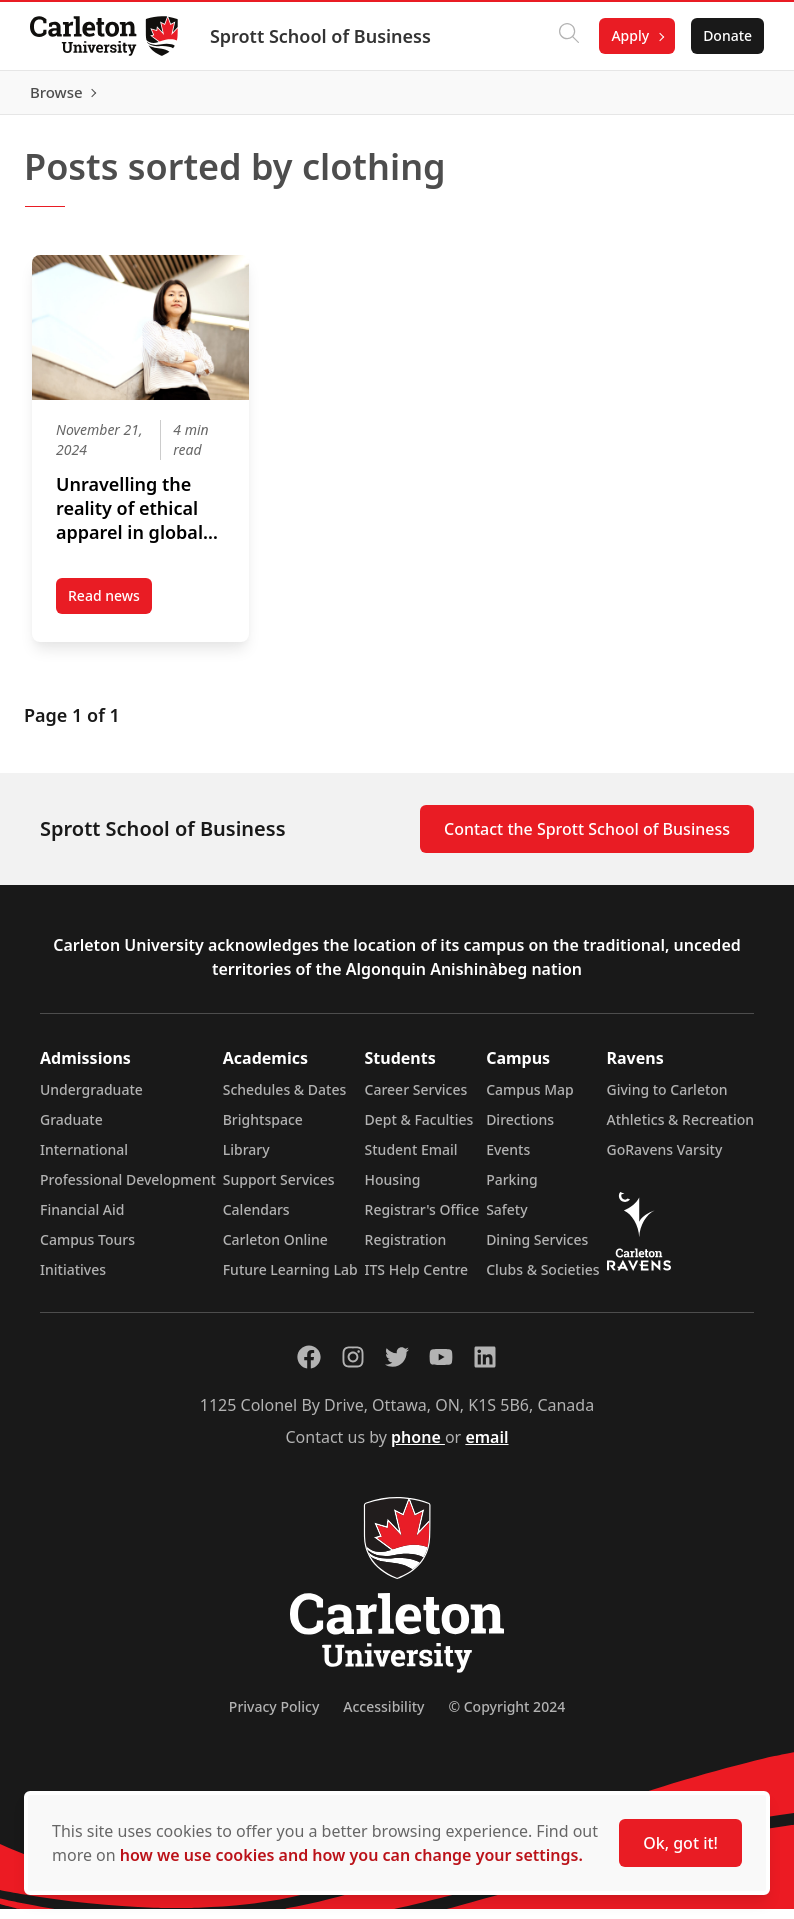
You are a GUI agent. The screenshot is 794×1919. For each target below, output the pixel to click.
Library (246, 1159)
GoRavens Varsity (665, 1159)
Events (508, 1159)
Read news (110, 609)
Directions (520, 1129)
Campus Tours (87, 1249)
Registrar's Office (422, 1219)
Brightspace (263, 1129)
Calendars (256, 1219)
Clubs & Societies (542, 1279)
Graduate (71, 1129)
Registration (406, 1249)
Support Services (279, 1189)
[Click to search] (567, 36)
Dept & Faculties (419, 1129)
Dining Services (537, 1249)
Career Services (416, 1099)
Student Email (411, 1159)
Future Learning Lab (290, 1279)
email (486, 1447)
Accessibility (383, 1716)
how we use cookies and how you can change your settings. (351, 1855)
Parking (512, 1189)
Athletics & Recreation (680, 1129)
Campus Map (530, 1099)
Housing (393, 1189)
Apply (628, 35)
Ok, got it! (680, 1843)
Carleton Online (275, 1249)
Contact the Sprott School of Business (587, 839)
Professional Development (128, 1189)
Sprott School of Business (322, 36)
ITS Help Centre (417, 1279)
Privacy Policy (274, 1716)
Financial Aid (82, 1219)
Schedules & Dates (285, 1099)
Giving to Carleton (667, 1099)
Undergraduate (91, 1099)
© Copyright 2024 (506, 1716)
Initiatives (73, 1279)
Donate (725, 35)
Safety (507, 1219)
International (84, 1159)
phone (418, 1447)
